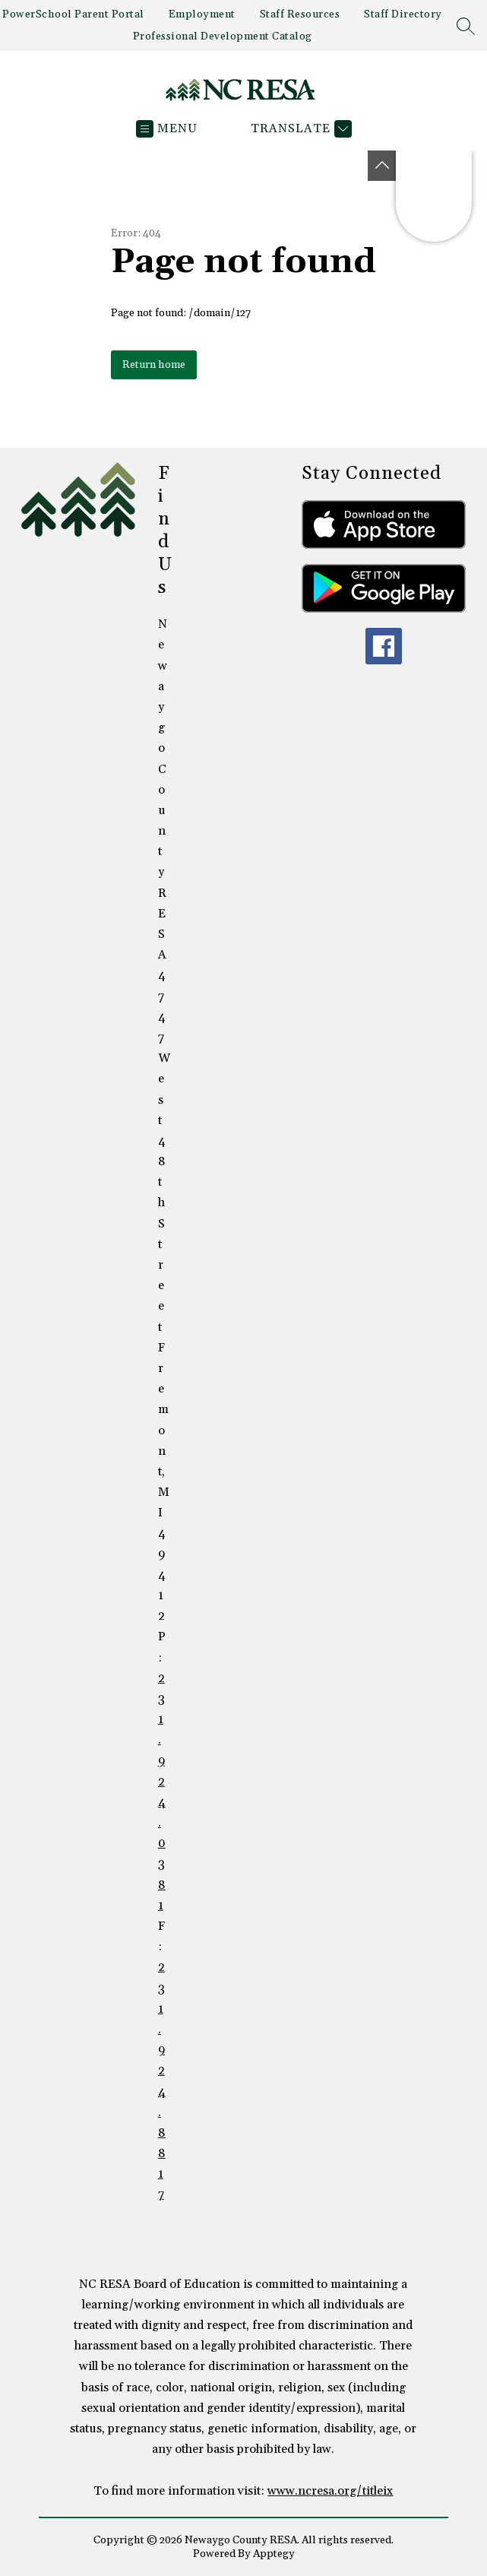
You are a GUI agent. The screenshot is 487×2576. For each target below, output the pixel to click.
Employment (202, 14)
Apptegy (274, 2554)
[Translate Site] (299, 128)
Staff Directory (403, 14)
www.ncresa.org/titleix (330, 2490)
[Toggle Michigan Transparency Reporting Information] (382, 166)
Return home (153, 365)
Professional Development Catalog (222, 36)
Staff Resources (300, 14)
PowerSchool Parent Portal (73, 14)
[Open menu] (167, 128)
